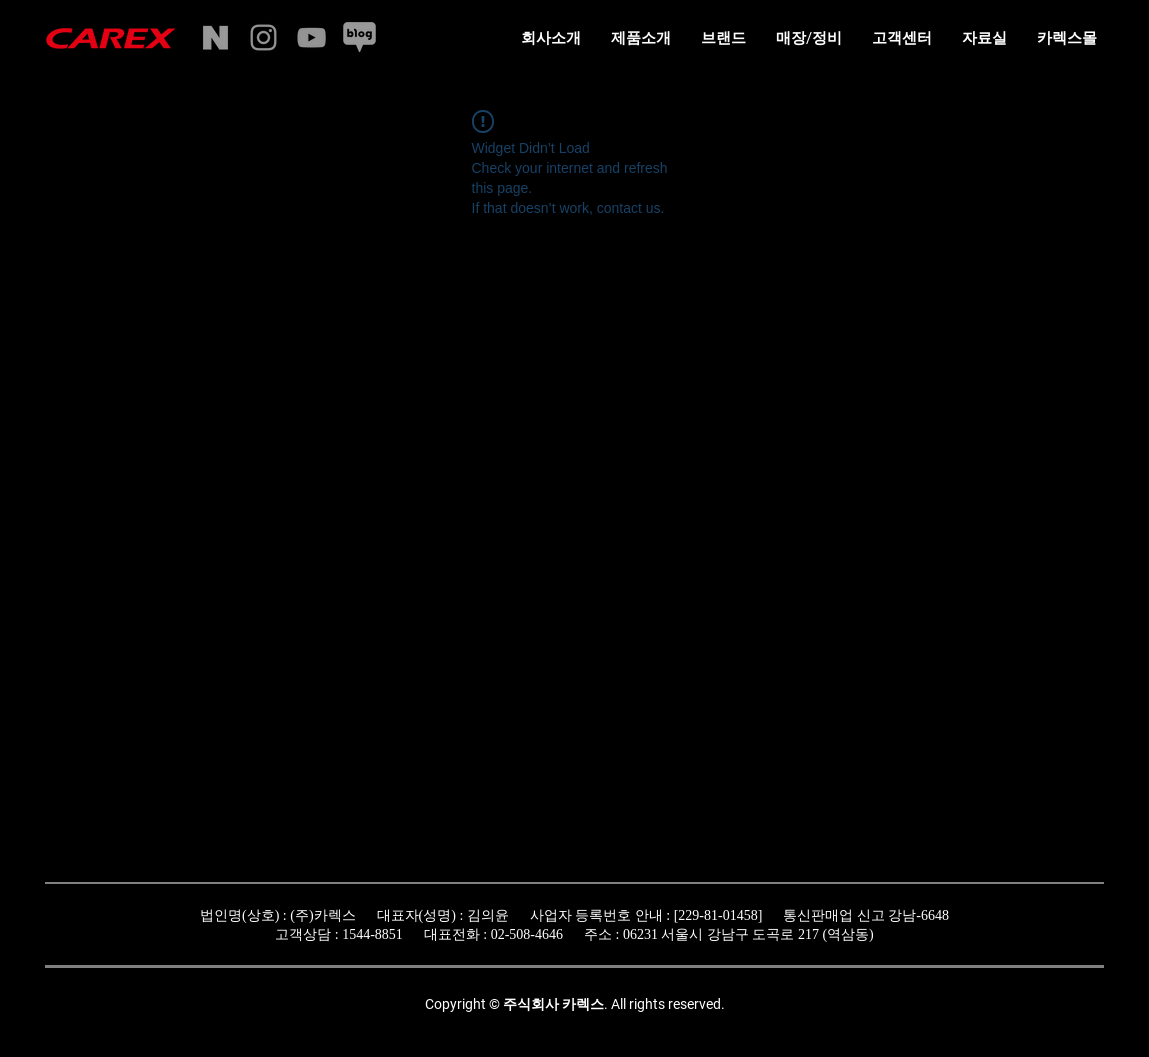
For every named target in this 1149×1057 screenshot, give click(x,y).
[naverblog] (359, 37)
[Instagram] (263, 37)
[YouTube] (311, 37)
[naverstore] (215, 37)
